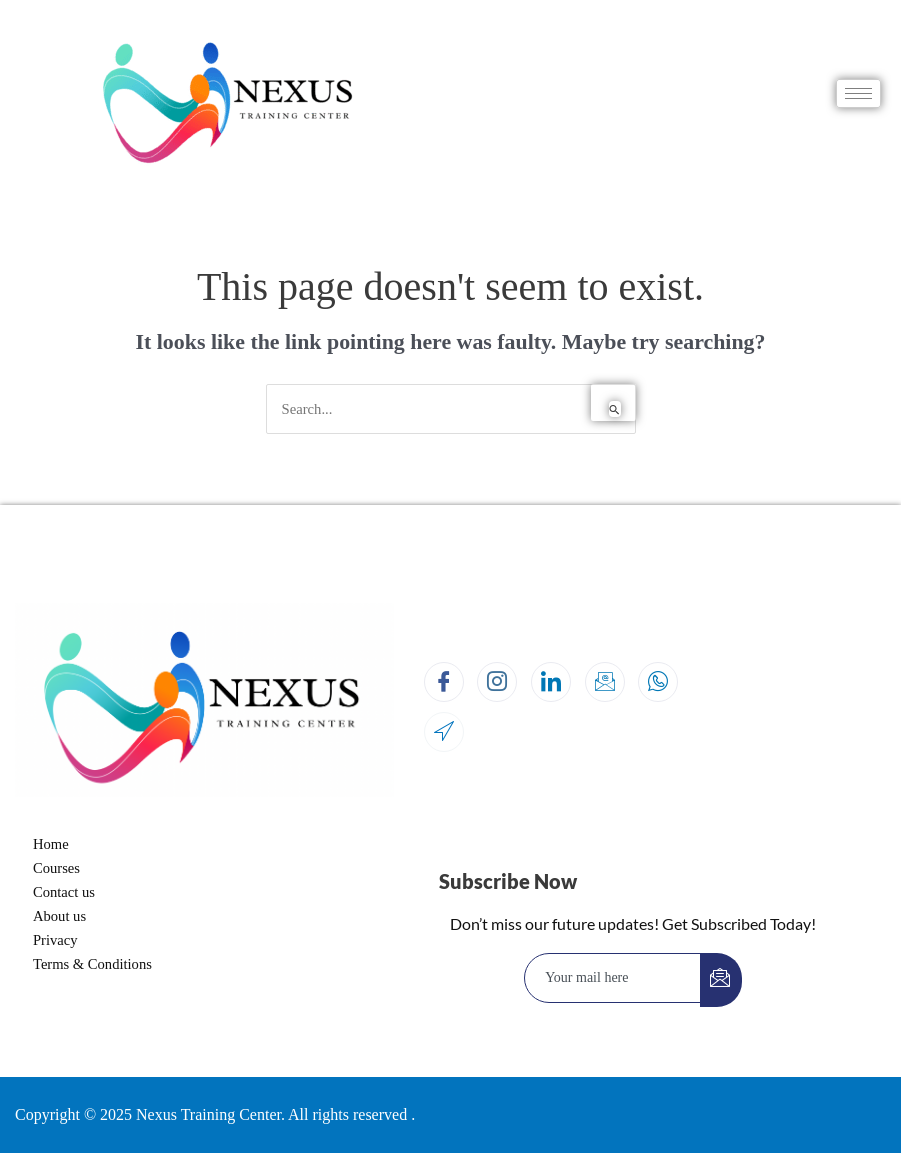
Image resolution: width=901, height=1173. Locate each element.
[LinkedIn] (551, 682)
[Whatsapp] (658, 682)
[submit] (721, 980)
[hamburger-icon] (858, 93)
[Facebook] (444, 682)
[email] (613, 978)
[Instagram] (497, 682)
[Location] (444, 732)
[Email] (605, 682)
